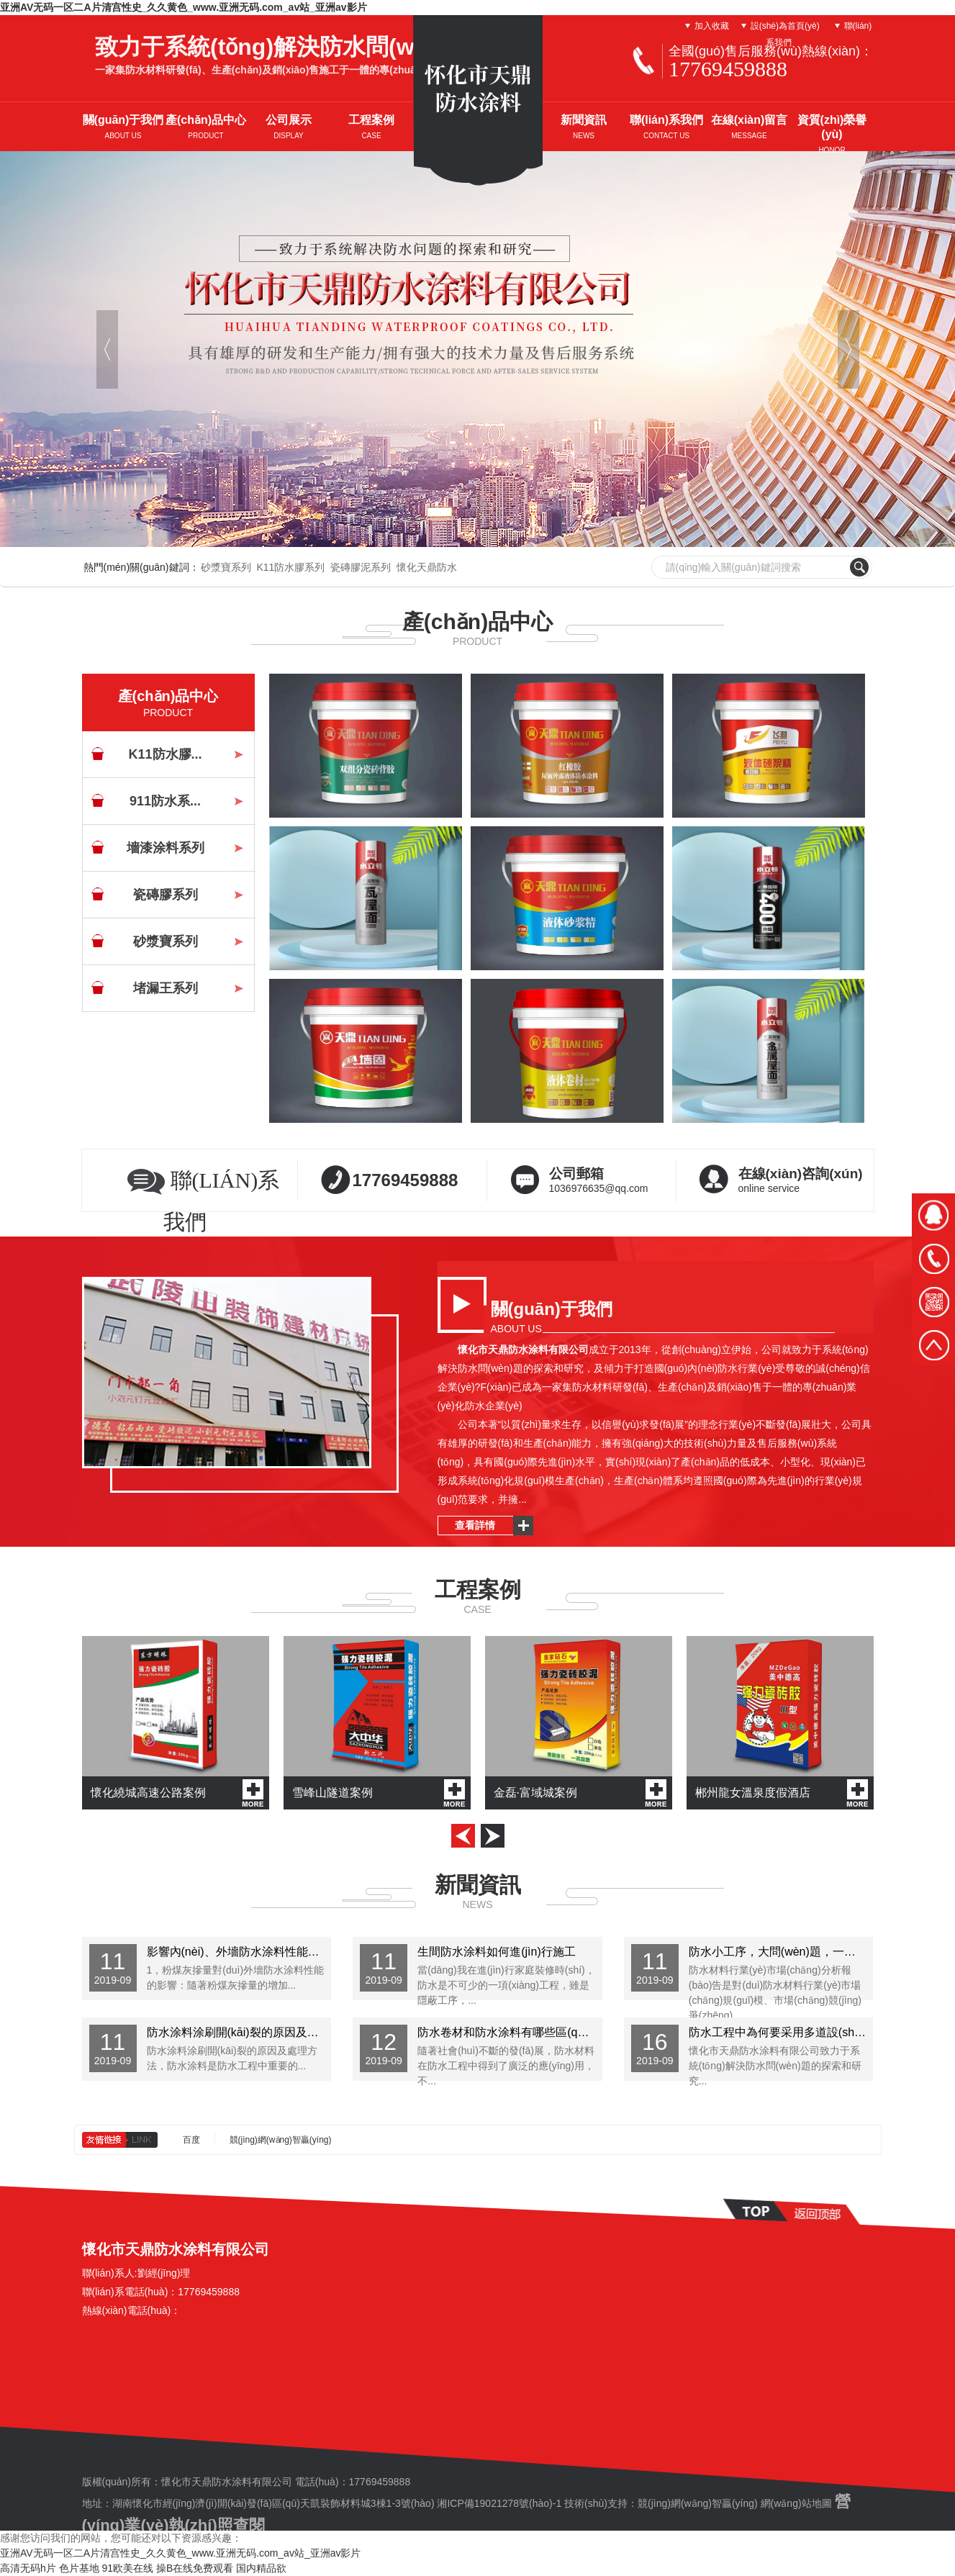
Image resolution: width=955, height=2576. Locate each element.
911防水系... (165, 801)
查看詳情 (475, 1525)
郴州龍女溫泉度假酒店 (781, 1793)
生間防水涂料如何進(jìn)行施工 (496, 1951)
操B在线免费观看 (194, 2568)
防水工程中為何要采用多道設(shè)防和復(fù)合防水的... (781, 2032)
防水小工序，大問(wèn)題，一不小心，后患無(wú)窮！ (781, 1951)
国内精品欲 (261, 2568)
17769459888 (405, 1180)
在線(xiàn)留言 (749, 127)
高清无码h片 (28, 2568)
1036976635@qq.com (612, 1177)
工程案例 (371, 127)
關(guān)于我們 (123, 127)
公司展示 (289, 127)
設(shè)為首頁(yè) (785, 26)
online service (801, 1177)
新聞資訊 (584, 127)
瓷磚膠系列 (165, 894)
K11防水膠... (165, 754)
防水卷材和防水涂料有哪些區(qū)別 (508, 2032)
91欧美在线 (128, 2568)
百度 (191, 2139)
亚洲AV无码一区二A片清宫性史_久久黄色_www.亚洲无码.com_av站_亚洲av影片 (183, 7)
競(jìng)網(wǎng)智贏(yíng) (281, 2139)
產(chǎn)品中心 (206, 127)
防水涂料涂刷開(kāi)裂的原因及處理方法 (239, 2032)
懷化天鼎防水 (427, 567)
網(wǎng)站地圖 (796, 2503)
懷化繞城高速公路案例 (177, 1793)
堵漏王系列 (165, 988)
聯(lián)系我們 (666, 127)
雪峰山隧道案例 (378, 1793)
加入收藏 (711, 26)
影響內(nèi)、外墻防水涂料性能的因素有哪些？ (239, 1951)
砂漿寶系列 (226, 567)
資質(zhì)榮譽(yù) (832, 134)
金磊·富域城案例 (580, 1793)
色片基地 (79, 2568)
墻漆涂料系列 (165, 848)
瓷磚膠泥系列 (360, 567)
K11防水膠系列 (290, 567)
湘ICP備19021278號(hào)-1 (499, 2503)
